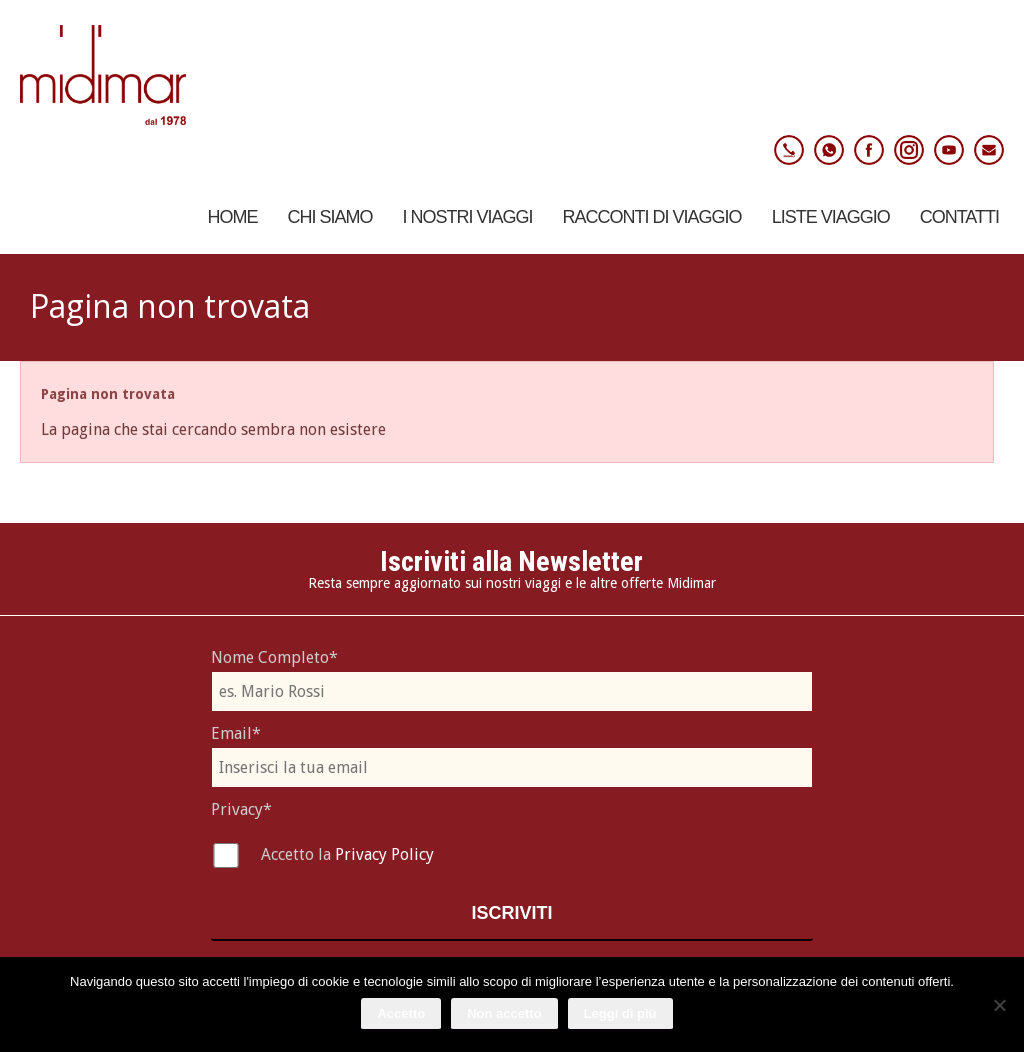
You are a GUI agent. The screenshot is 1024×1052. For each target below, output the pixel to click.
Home (233, 217)
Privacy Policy (384, 854)
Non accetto (504, 1013)
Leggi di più (620, 1013)
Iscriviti (511, 913)
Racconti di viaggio (652, 217)
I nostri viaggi (468, 217)
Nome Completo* (274, 657)
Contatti (959, 217)
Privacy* (241, 809)
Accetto (401, 1013)
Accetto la (298, 854)
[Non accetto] (999, 1005)
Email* (236, 733)
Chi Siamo (330, 217)
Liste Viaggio (831, 217)
